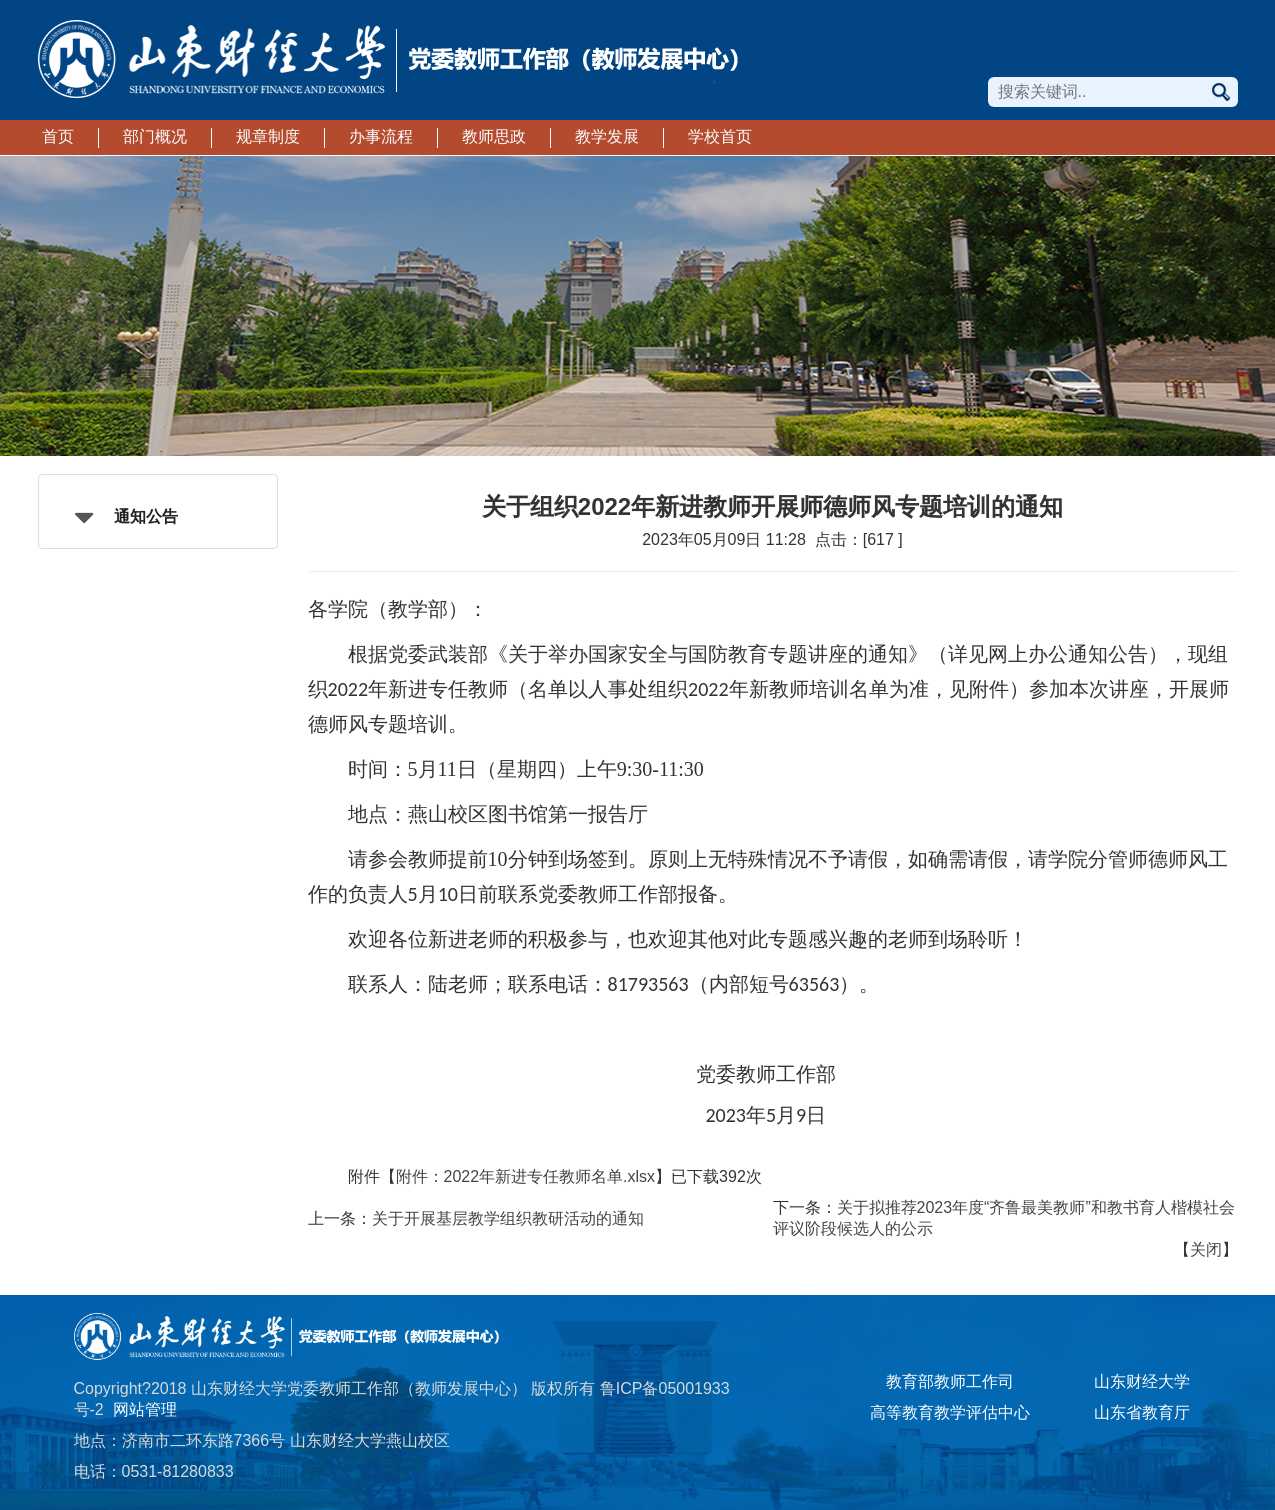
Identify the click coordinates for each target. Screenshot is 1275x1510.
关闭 (1206, 1249)
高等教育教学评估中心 (950, 1412)
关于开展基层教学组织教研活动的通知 (508, 1218)
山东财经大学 (1142, 1381)
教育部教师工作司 (950, 1381)
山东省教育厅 (1142, 1412)
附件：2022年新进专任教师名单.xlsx (526, 1176)
